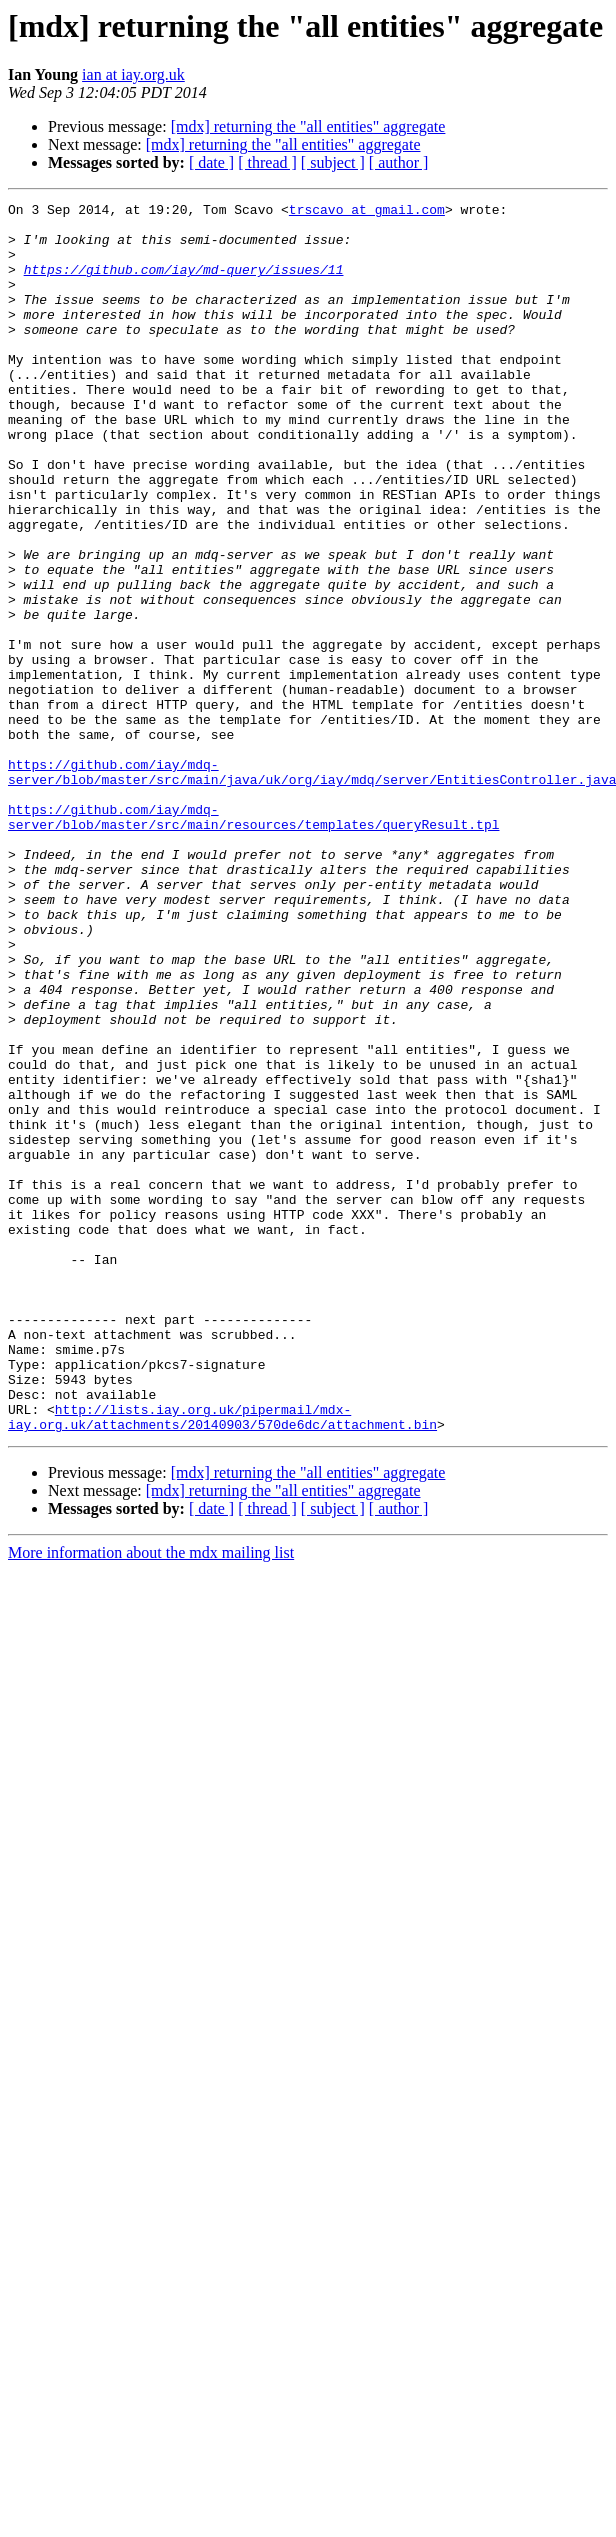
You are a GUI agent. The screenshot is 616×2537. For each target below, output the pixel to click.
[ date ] (211, 162)
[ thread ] (267, 162)
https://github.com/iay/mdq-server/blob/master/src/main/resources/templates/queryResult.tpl (253, 941)
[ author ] (399, 162)
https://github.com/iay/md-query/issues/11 (184, 284)
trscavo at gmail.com (367, 212)
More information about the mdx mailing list (151, 1798)
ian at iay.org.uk (133, 74)
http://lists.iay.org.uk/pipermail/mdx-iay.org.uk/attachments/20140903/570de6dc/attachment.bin (222, 1661)
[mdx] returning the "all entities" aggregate (308, 126)
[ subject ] (333, 162)
